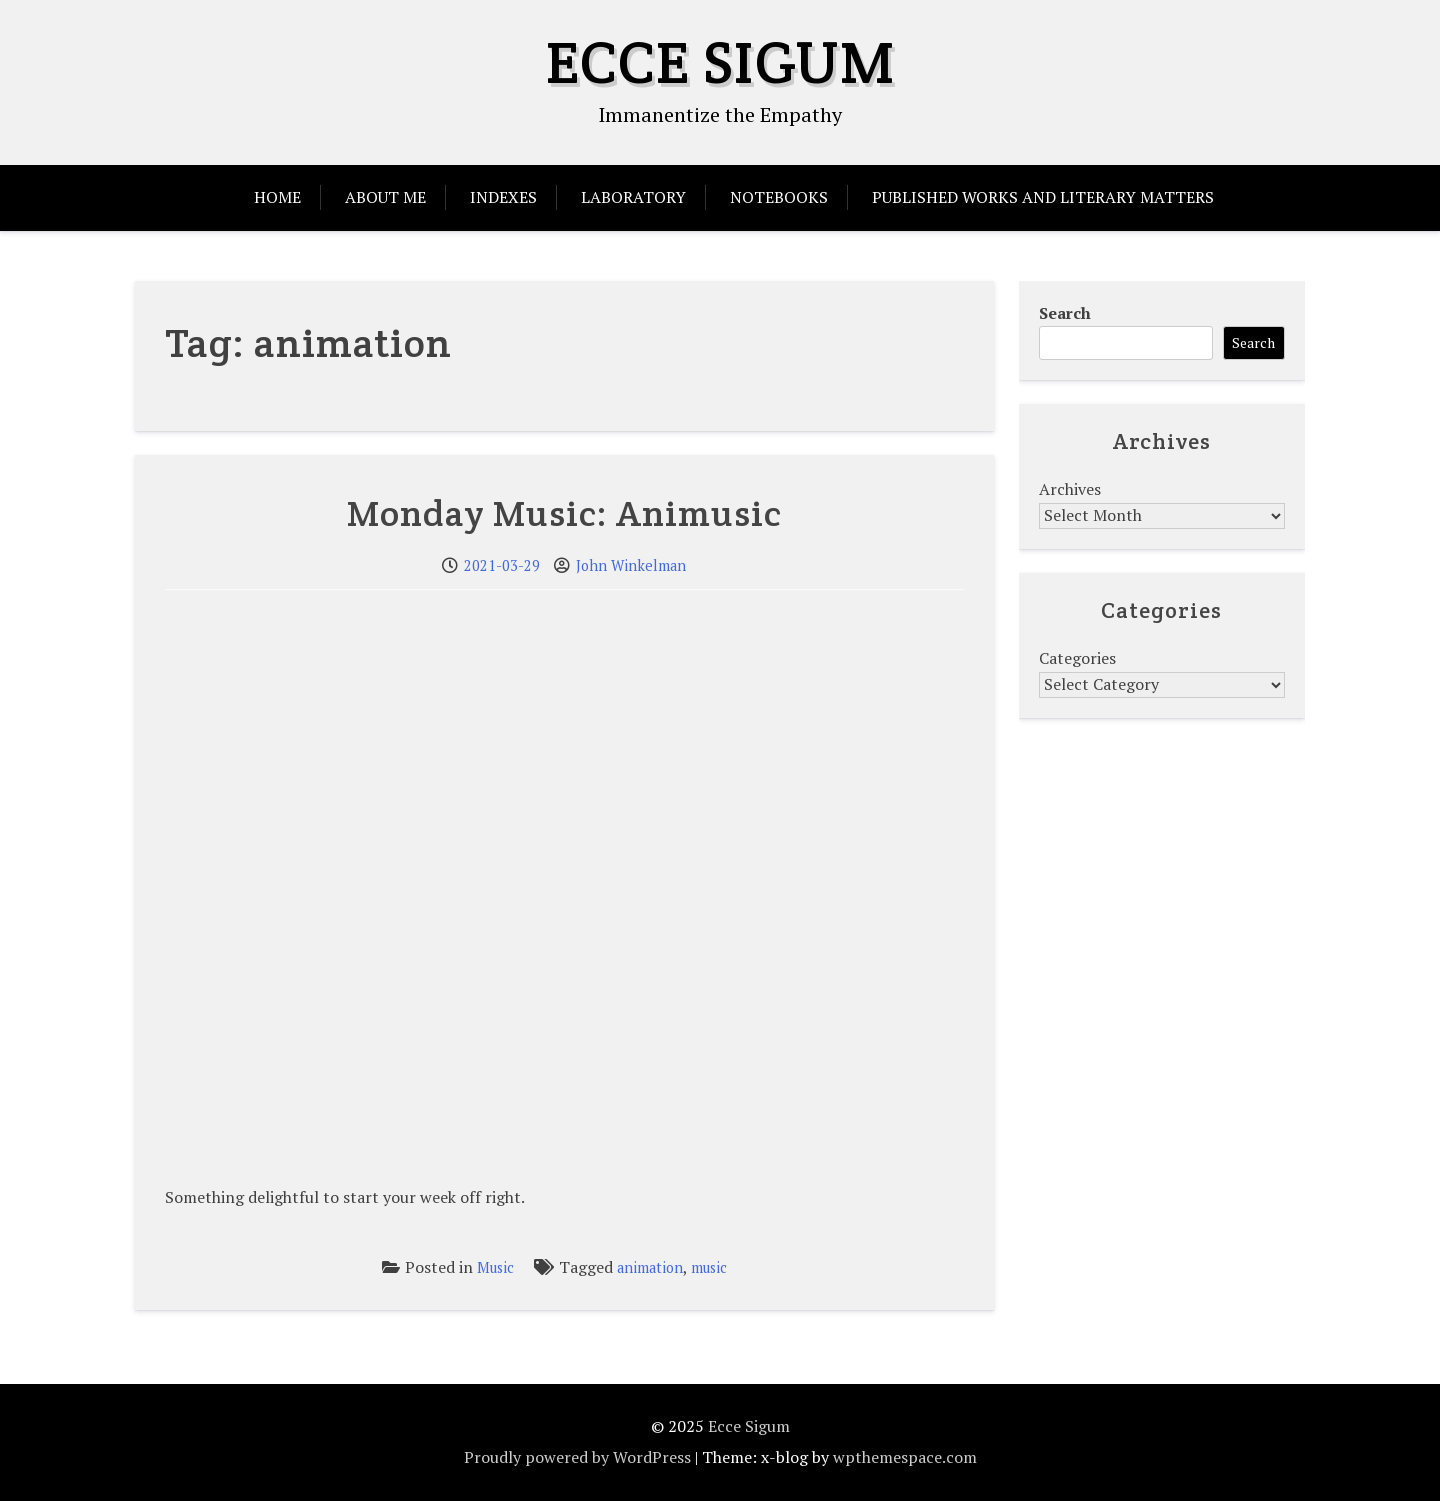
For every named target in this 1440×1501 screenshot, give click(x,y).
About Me (385, 197)
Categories (1077, 658)
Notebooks (779, 197)
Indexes (503, 197)
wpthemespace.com (905, 1457)
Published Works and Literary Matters (1043, 197)
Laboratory (633, 197)
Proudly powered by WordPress (577, 1457)
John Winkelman (631, 565)
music (709, 1267)
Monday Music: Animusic (564, 513)
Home (277, 197)
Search (1065, 313)
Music (495, 1267)
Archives (1070, 489)
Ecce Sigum (720, 62)
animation (650, 1267)
